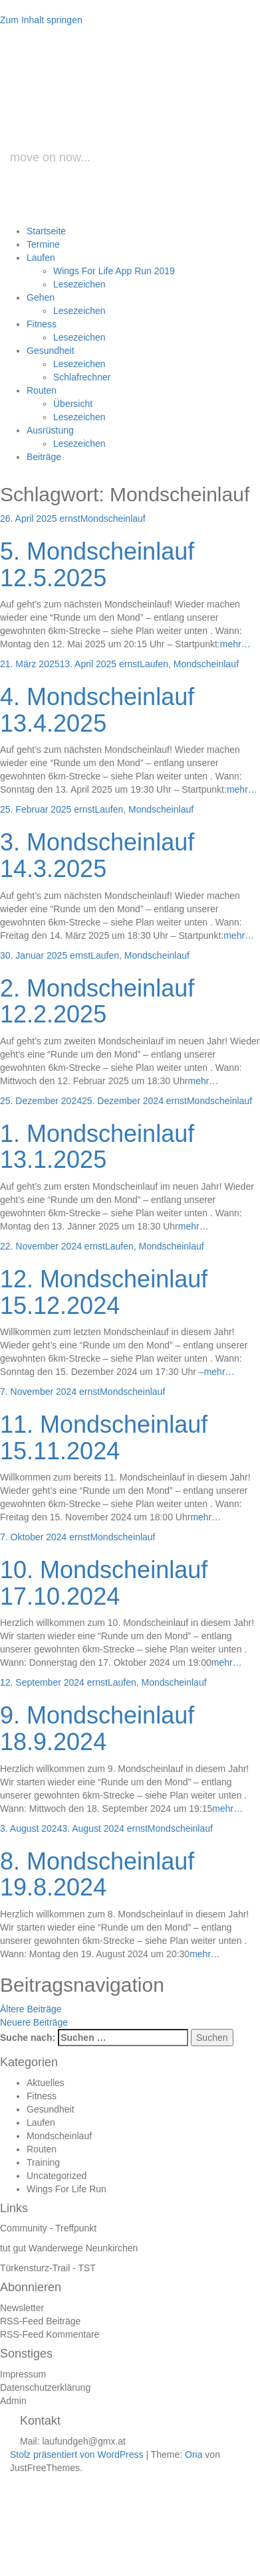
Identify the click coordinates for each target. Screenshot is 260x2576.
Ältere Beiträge (31, 2009)
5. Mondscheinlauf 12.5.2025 (97, 565)
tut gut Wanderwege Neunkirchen (69, 2248)
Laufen (41, 257)
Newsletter (22, 2307)
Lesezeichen (79, 284)
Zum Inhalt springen (41, 20)
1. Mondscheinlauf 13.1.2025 (97, 1147)
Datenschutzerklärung (45, 2387)
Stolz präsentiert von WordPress (77, 2454)
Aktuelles (46, 2082)
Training (43, 2162)
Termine (43, 244)
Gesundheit (50, 350)
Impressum (23, 2374)
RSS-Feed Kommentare (49, 2334)
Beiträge (44, 456)
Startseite (46, 231)
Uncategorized (56, 2175)
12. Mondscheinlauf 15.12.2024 (103, 1292)
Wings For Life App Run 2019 (114, 271)
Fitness (42, 324)
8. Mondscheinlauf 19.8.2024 (97, 1874)
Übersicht (72, 403)
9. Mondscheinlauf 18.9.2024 (97, 1728)
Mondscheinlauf (113, 518)
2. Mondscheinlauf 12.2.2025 (97, 1001)
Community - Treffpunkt (48, 2228)
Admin (13, 2400)
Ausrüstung (50, 430)
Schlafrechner (81, 377)
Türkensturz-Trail (35, 2268)
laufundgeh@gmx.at (84, 2441)
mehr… (235, 644)
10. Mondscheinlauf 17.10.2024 (103, 1583)
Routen (42, 390)
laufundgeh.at (135, 115)
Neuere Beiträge (34, 2022)
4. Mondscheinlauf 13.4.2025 (97, 710)
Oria (193, 2454)
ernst (70, 518)
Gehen (41, 297)
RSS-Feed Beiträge (40, 2321)
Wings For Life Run (66, 2189)
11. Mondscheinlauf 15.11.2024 (103, 1438)
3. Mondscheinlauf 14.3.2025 (97, 855)
